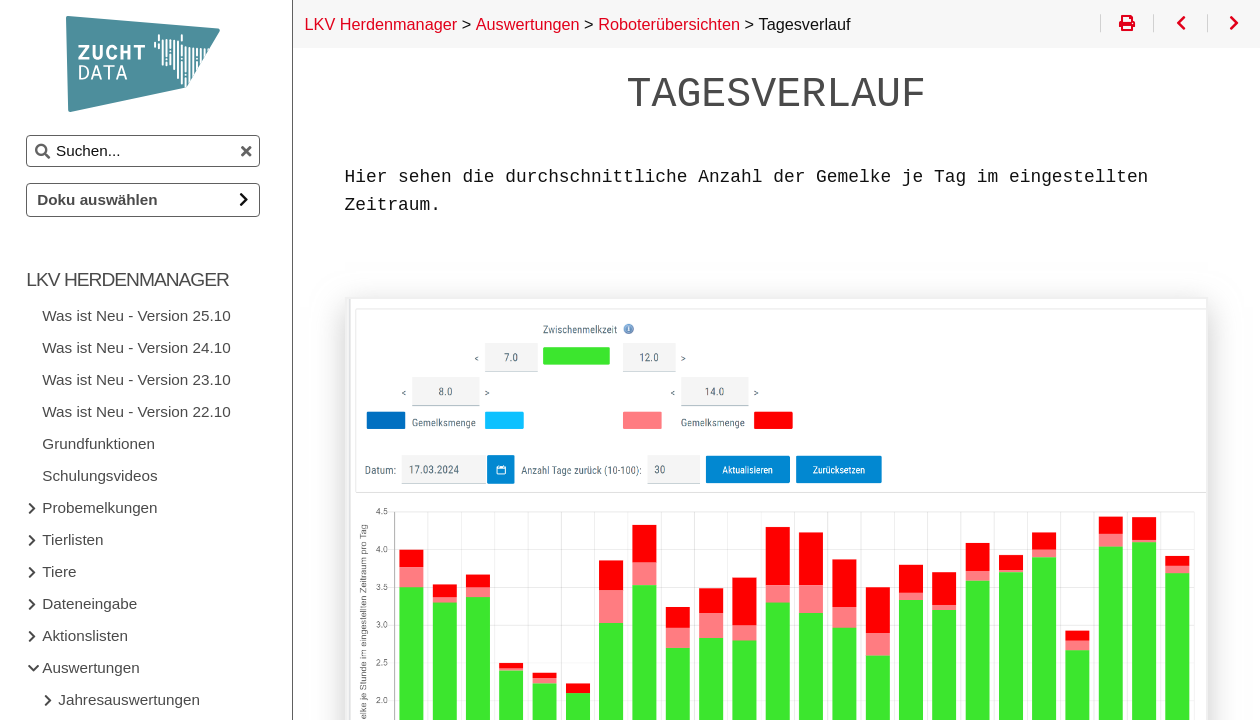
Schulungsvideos (105, 475)
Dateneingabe (95, 603)
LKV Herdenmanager (133, 279)
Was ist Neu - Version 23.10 (142, 379)
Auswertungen (97, 667)
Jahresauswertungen (135, 699)
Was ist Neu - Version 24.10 (142, 347)
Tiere (65, 571)
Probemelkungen (105, 507)
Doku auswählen (103, 199)
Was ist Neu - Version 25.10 (142, 315)
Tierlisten (78, 539)
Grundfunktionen (104, 443)
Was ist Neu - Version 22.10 (142, 411)
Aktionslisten (91, 635)
